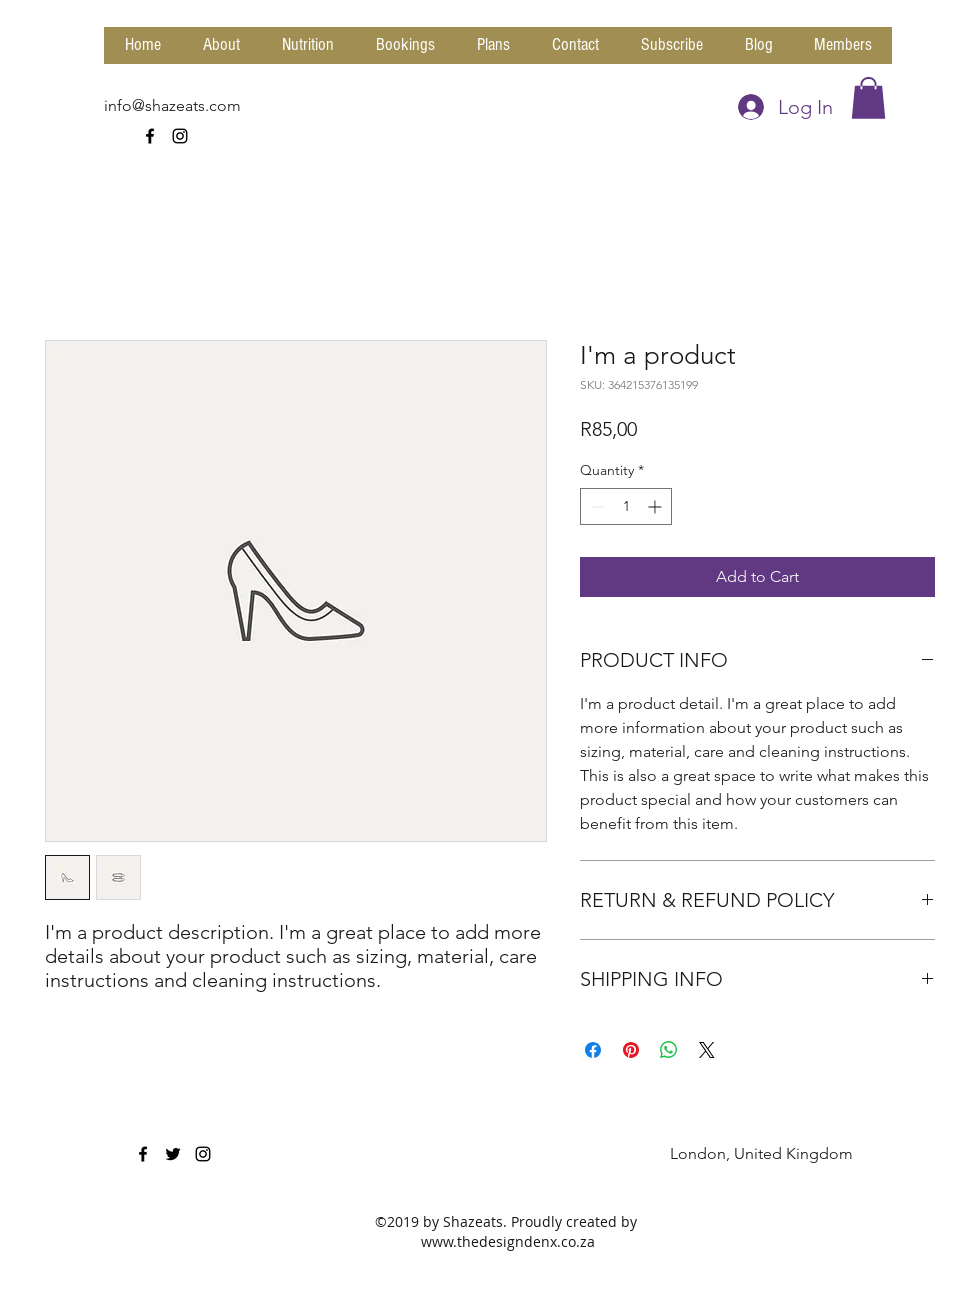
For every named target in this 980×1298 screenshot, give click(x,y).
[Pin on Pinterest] (631, 1050)
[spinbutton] (626, 506)
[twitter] (173, 1154)
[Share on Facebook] (593, 1050)
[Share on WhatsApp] (669, 1050)
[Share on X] (707, 1050)
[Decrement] (595, 506)
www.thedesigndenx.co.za (508, 1241)
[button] (868, 98)
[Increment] (656, 506)
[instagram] (180, 136)
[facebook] (150, 136)
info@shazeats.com (172, 105)
